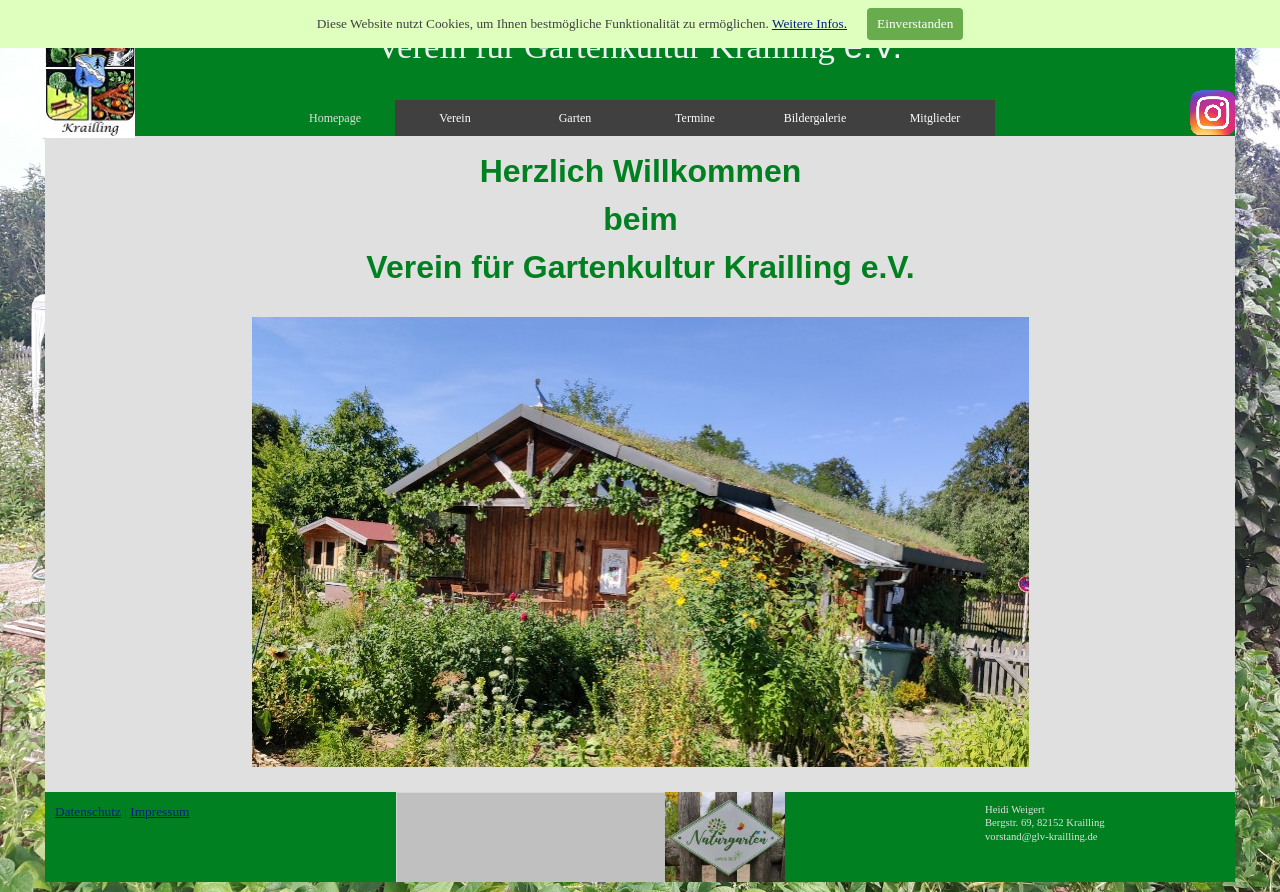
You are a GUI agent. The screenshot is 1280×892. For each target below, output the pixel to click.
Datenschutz (88, 811)
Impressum (159, 811)
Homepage (335, 118)
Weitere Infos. (809, 23)
